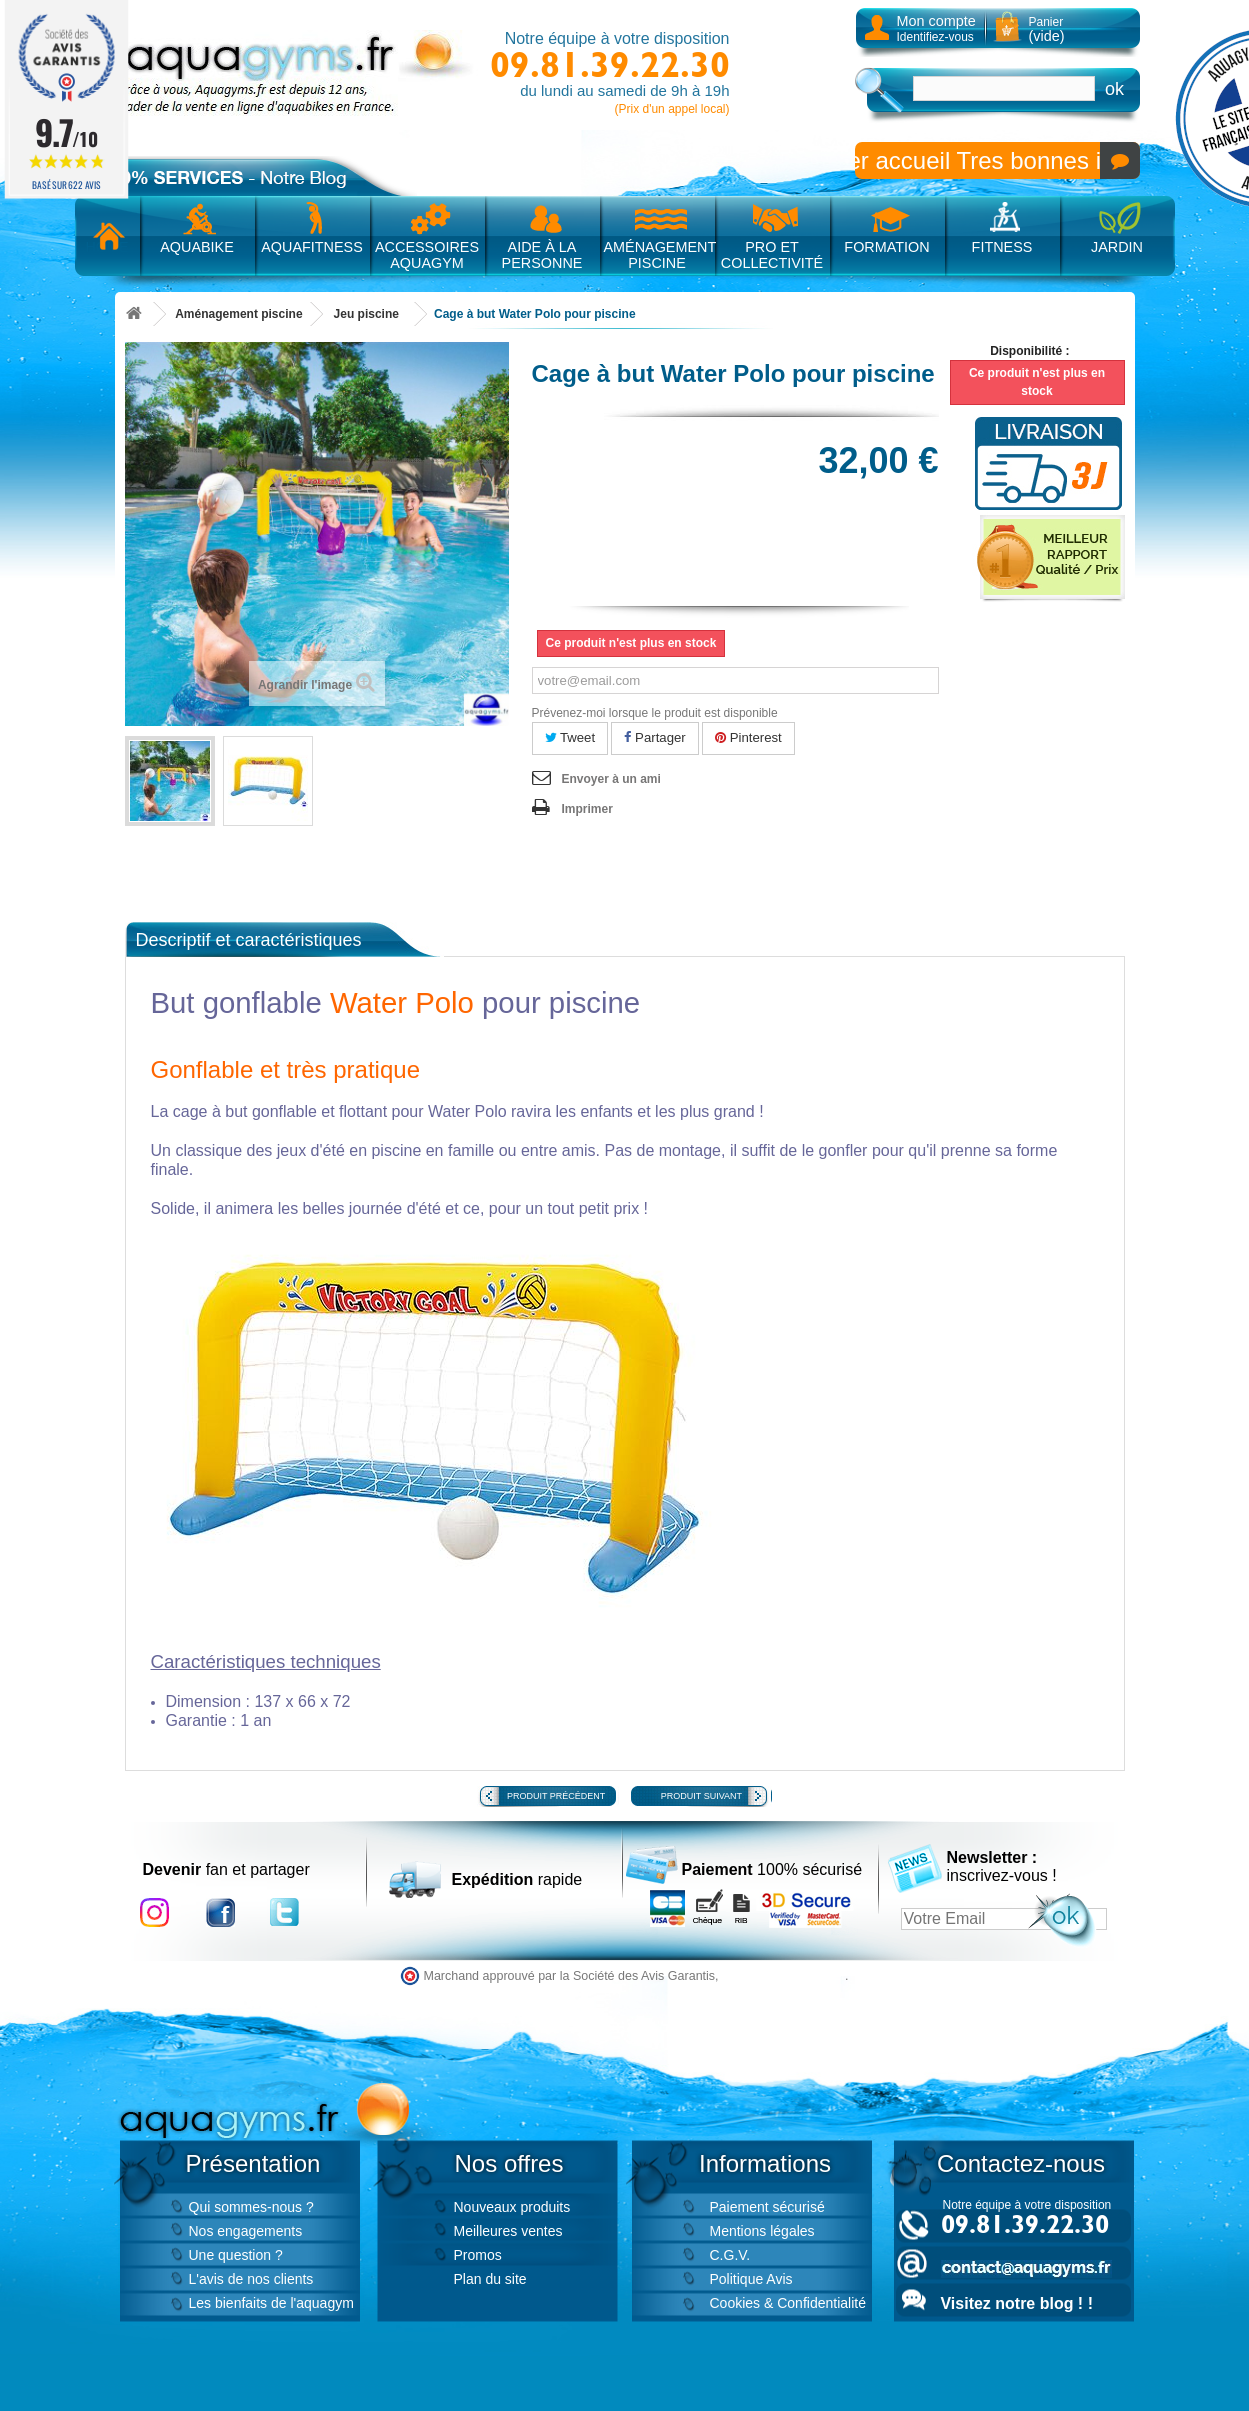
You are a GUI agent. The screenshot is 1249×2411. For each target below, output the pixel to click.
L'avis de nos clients (251, 2279)
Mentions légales (762, 2231)
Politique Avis (751, 2279)
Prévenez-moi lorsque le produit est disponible (655, 713)
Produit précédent (556, 1796)
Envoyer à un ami (611, 779)
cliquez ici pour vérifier (783, 1976)
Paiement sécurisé (767, 2207)
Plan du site (490, 2279)
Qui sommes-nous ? (251, 2207)
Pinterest (748, 737)
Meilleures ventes (508, 2231)
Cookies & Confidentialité (788, 2303)
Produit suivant (701, 1796)
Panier (1047, 29)
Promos (478, 2255)
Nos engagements (246, 2231)
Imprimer (587, 809)
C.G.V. (730, 2255)
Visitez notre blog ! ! (1017, 2303)
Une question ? (236, 2255)
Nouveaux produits (512, 2207)
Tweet (570, 737)
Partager (654, 737)
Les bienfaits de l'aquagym (271, 2303)
